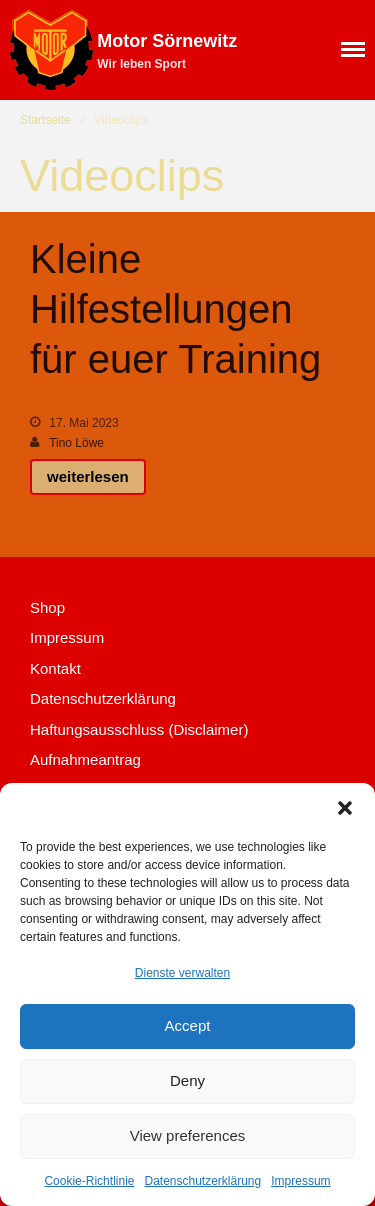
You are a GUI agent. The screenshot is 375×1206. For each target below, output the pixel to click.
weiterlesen (88, 476)
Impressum (300, 1181)
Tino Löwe (76, 443)
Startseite (45, 120)
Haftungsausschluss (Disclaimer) (139, 729)
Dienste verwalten (182, 973)
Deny (187, 1080)
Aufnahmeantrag (85, 759)
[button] (345, 808)
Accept (188, 1025)
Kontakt (55, 668)
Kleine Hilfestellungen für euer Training (175, 309)
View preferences (188, 1135)
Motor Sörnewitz (167, 41)
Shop (47, 607)
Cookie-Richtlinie (89, 1181)
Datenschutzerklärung (202, 1181)
